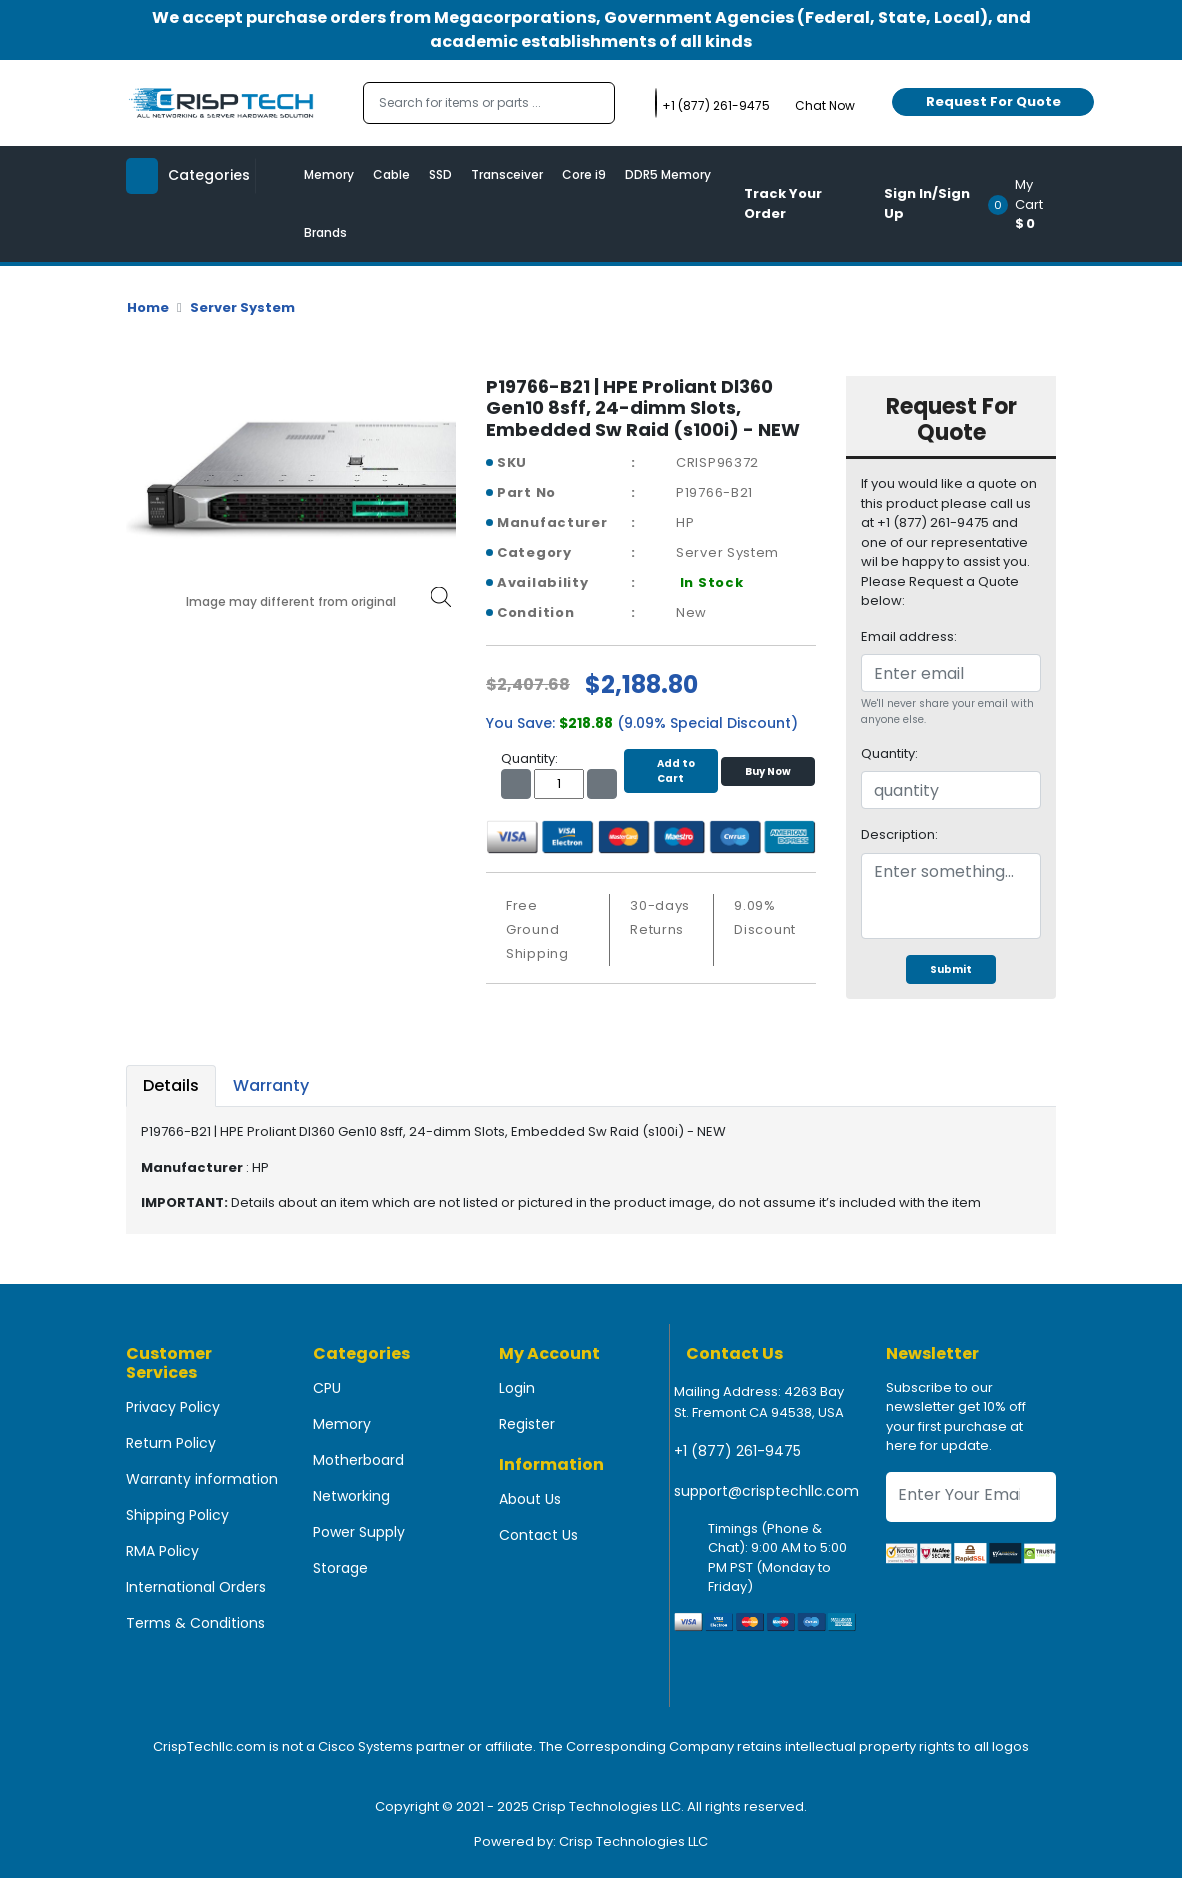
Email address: (909, 636)
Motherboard (358, 1460)
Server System (242, 307)
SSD (440, 174)
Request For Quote (993, 101)
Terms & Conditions (195, 1623)
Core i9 (584, 174)
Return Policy (171, 1443)
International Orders (196, 1587)
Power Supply (359, 1532)
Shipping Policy (177, 1515)
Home (148, 307)
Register (527, 1424)
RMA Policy (162, 1551)
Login (517, 1388)
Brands (325, 232)
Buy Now (768, 771)
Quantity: (889, 753)
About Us (530, 1499)
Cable (391, 174)
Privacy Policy (173, 1407)
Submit (951, 969)
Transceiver (507, 174)
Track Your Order (783, 203)
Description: (899, 834)
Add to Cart (671, 771)
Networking (351, 1496)
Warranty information (202, 1479)
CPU (327, 1388)
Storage (340, 1568)
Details (171, 1085)
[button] (1028, 204)
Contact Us (538, 1535)
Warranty (271, 1085)
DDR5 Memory (668, 174)
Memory (329, 174)
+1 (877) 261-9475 (737, 1451)
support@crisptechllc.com (766, 1491)
